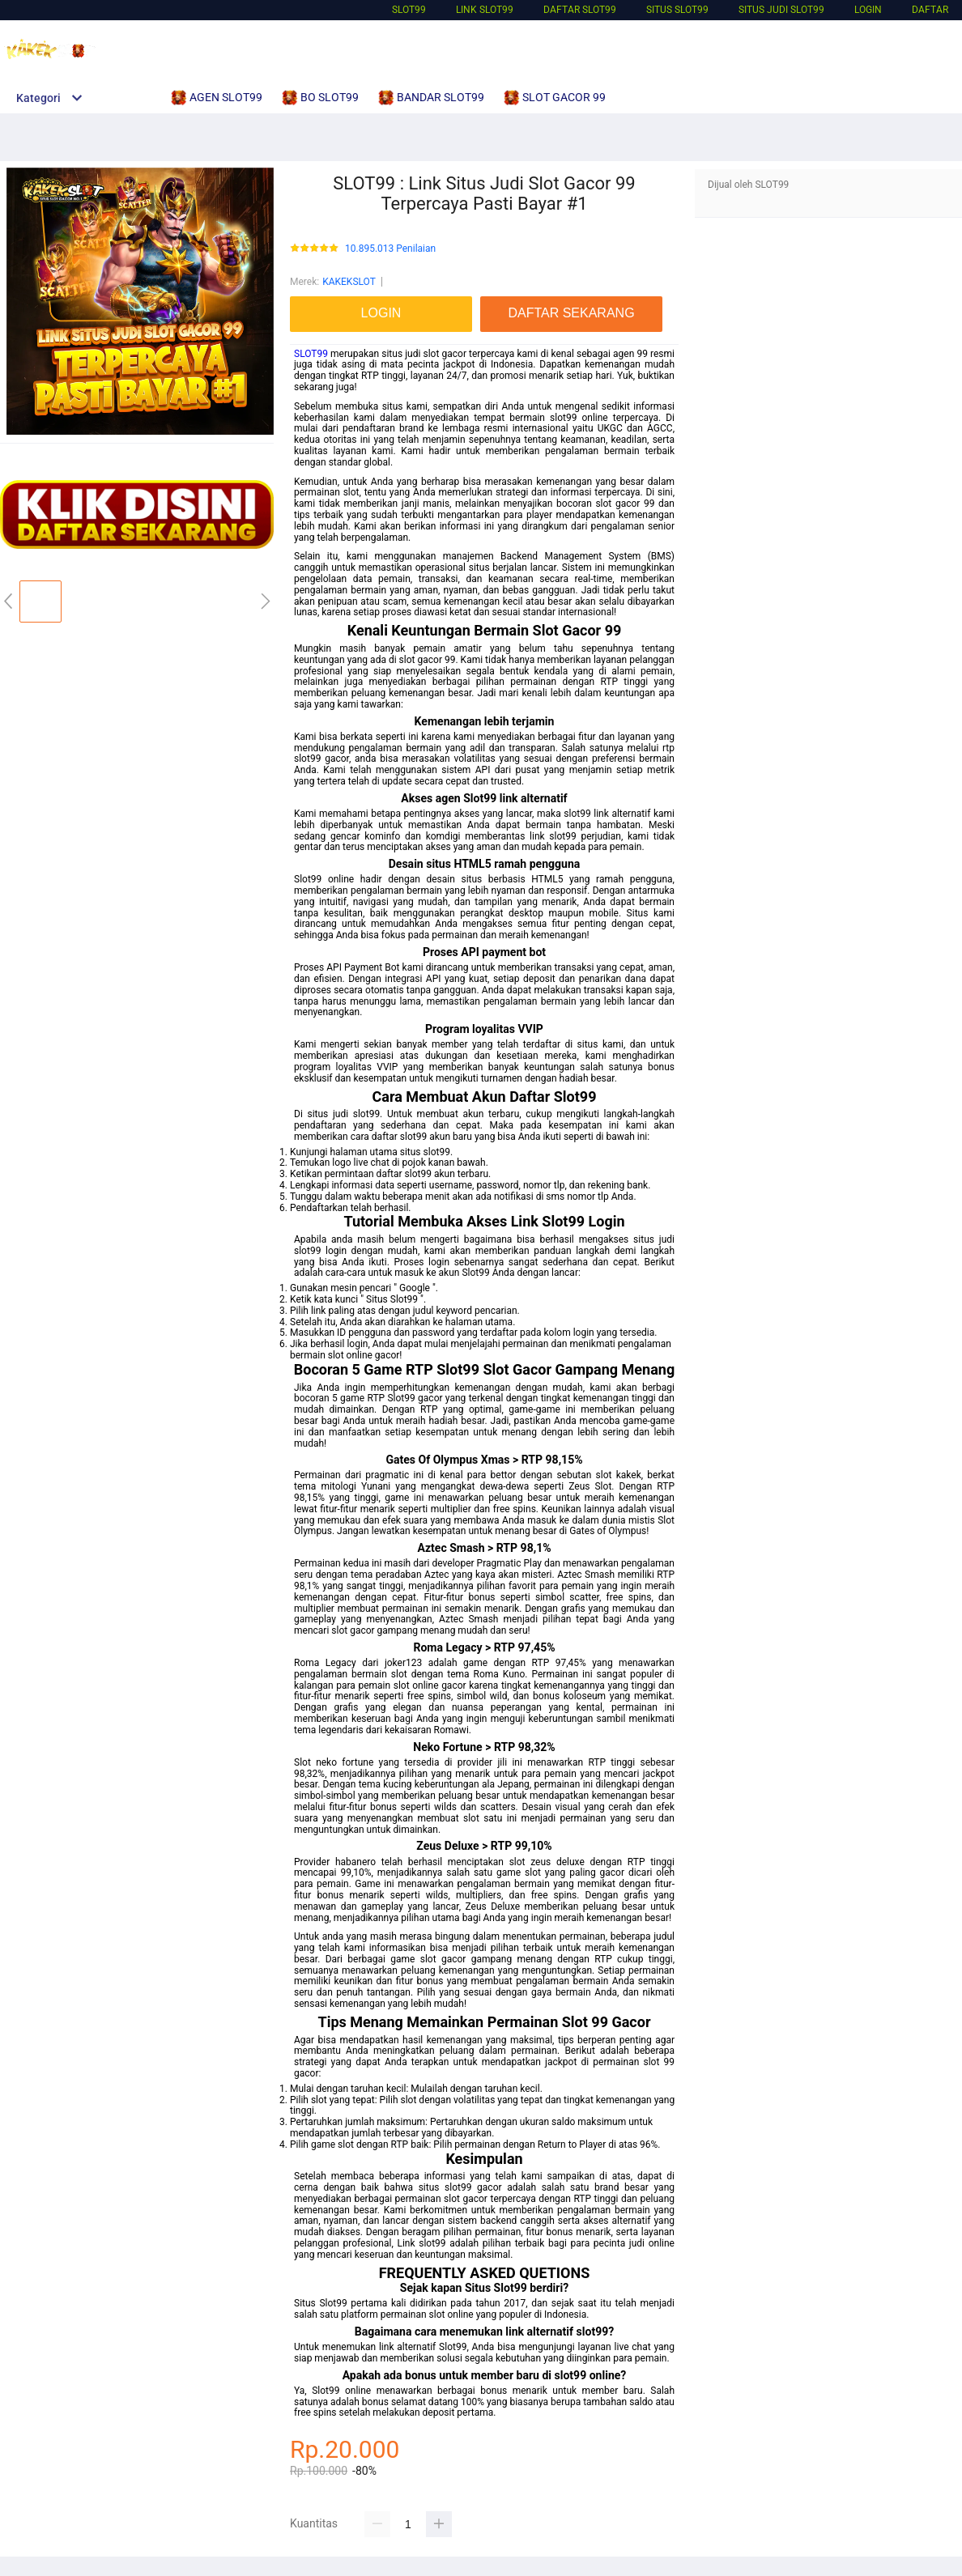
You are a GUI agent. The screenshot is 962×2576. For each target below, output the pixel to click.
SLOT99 (409, 9)
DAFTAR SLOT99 (579, 9)
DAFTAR (930, 9)
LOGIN (868, 9)
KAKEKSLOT (349, 281)
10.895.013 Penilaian (390, 249)
